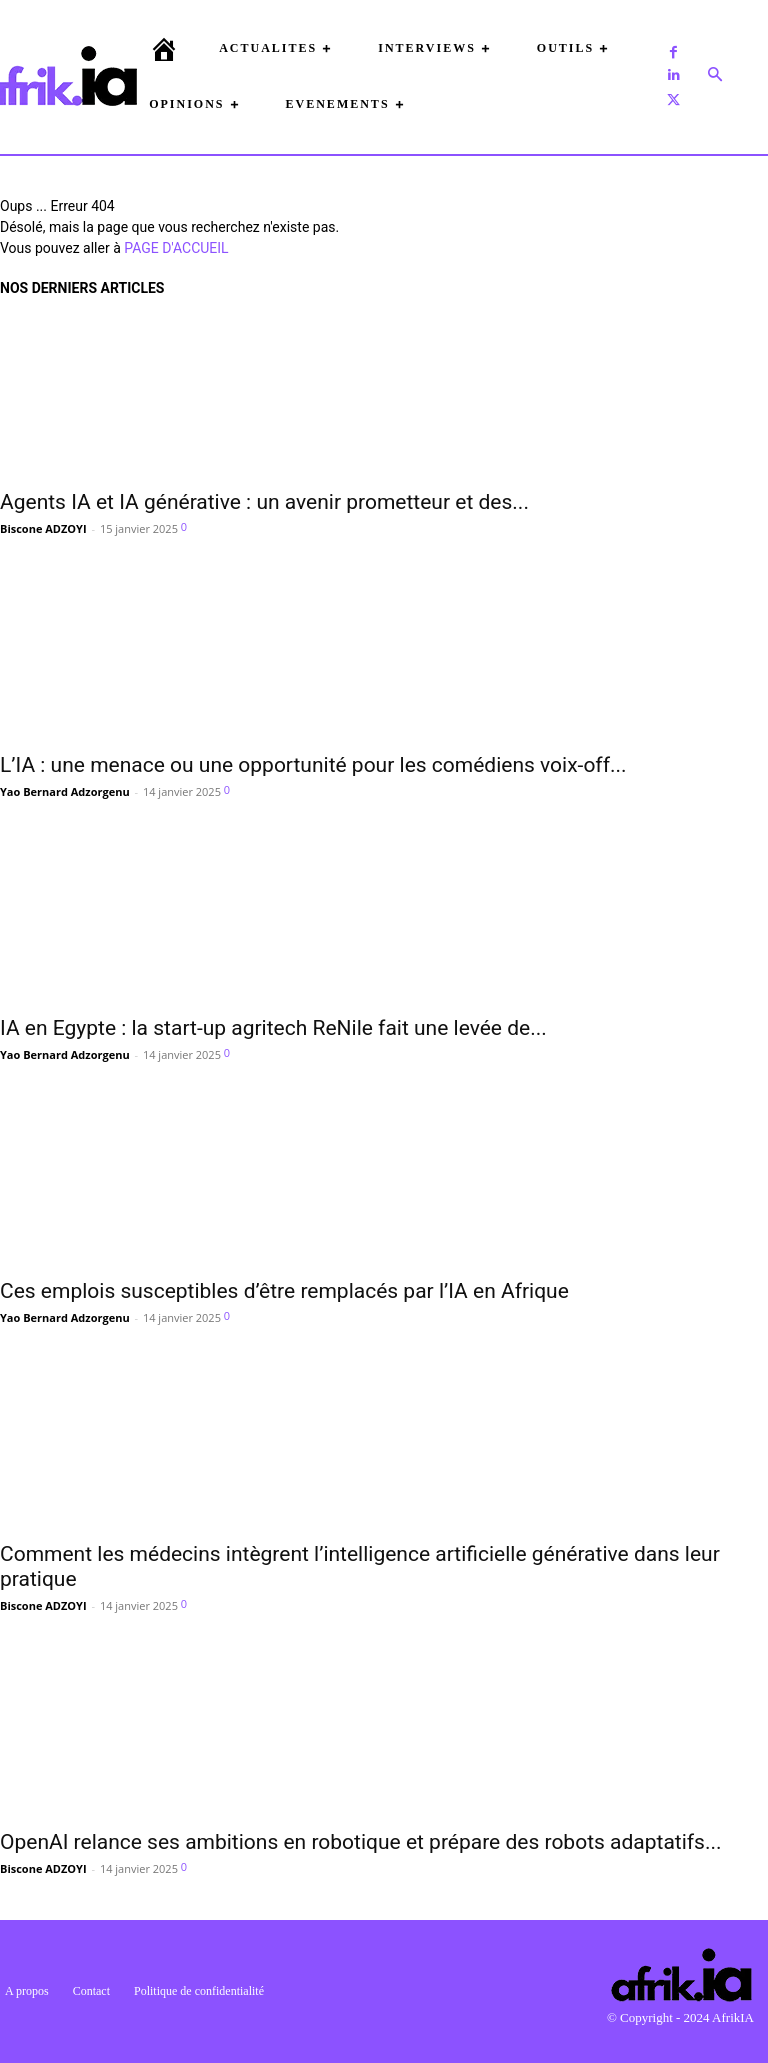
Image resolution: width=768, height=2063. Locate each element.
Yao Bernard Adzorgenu (65, 791)
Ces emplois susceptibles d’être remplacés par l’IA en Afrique (284, 1291)
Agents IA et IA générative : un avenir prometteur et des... (264, 502)
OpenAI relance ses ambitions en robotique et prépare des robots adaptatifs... (361, 1842)
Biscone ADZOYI (43, 528)
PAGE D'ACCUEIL (176, 248)
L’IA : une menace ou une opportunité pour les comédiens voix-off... (313, 765)
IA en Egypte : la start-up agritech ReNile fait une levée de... (273, 1028)
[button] (715, 76)
